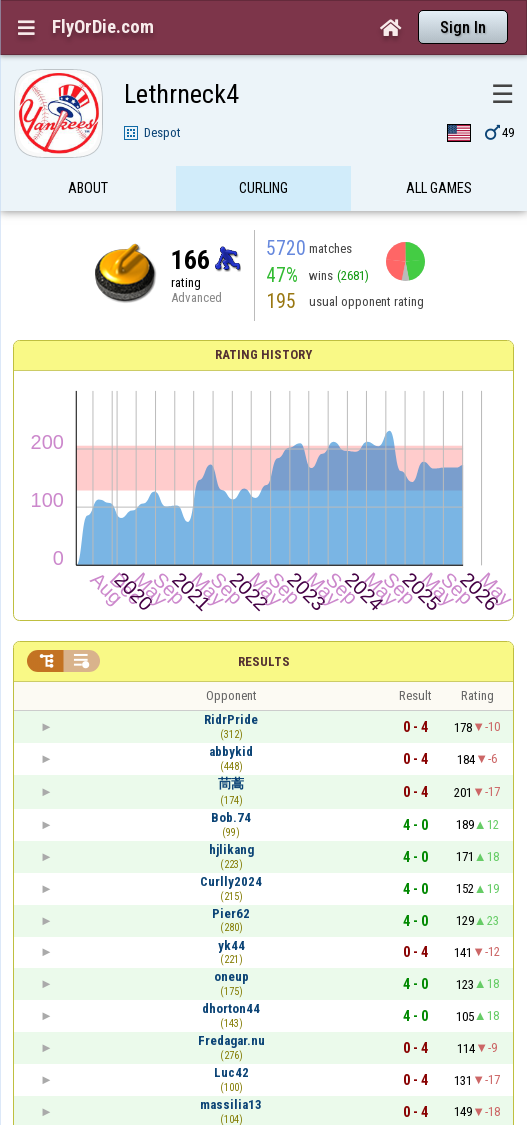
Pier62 (231, 913)
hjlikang (231, 849)
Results (264, 661)
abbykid (231, 751)
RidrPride (231, 719)
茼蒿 (231, 783)
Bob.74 (231, 817)
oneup (231, 976)
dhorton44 (231, 1008)
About (88, 193)
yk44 (231, 945)
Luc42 (231, 1072)
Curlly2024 (231, 881)
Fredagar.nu (231, 1040)
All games (439, 193)
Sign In (463, 27)
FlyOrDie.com (103, 27)
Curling (263, 193)
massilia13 (231, 1104)
